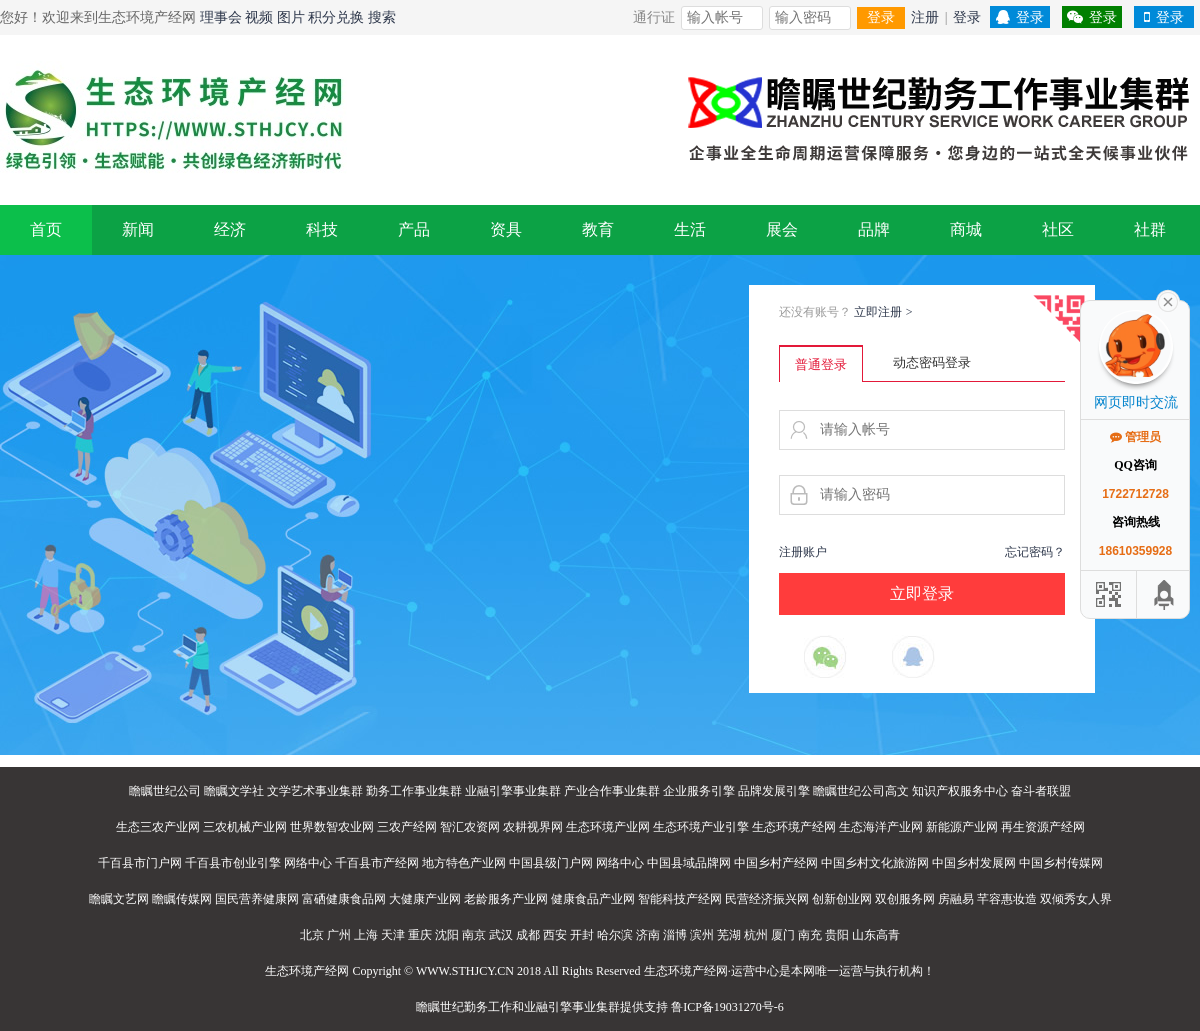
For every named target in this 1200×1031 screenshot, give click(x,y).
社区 (1058, 229)
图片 (291, 17)
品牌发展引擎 (774, 791)
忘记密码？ (1035, 552)
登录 (881, 17)
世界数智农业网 (332, 827)
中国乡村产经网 (776, 863)
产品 (414, 229)
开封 (582, 935)
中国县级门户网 (551, 863)
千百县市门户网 (140, 863)
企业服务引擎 (699, 791)
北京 (312, 935)
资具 (506, 229)
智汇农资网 (470, 827)
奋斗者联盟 (1041, 791)
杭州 (756, 935)
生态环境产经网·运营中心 (711, 971)
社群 (1150, 229)
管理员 (1135, 437)
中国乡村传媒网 (1061, 863)
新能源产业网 (962, 827)
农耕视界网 (533, 827)
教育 (598, 229)
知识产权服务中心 (960, 791)
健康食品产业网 (593, 899)
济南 (648, 935)
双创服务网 (905, 899)
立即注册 (883, 312)
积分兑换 (336, 17)
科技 (322, 229)
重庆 (420, 935)
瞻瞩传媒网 (182, 899)
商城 (966, 229)
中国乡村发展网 (974, 863)
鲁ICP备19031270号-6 (727, 1007)
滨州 (702, 935)
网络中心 (308, 863)
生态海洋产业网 (881, 827)
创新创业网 (842, 899)
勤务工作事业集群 (414, 791)
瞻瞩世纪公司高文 (861, 791)
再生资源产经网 (1043, 827)
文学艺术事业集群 (315, 791)
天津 (393, 935)
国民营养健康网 (257, 899)
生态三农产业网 (158, 827)
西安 (555, 935)
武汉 (501, 935)
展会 (782, 229)
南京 (474, 935)
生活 (690, 229)
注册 (925, 17)
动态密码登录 (932, 362)
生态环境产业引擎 (701, 827)
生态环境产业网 (608, 827)
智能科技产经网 (680, 899)
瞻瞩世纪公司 (165, 791)
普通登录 (821, 364)
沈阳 (447, 935)
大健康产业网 (425, 899)
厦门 (783, 935)
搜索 (382, 17)
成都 (528, 935)
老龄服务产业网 (506, 899)
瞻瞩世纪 (440, 1007)
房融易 (956, 899)
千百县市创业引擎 (233, 863)
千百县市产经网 (377, 863)
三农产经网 (407, 827)
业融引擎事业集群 (513, 791)
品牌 (874, 229)
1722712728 (1135, 494)
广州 (339, 935)
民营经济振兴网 (767, 899)
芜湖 (729, 935)
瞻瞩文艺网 (119, 899)
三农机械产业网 (245, 827)
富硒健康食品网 (344, 899)
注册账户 (803, 552)
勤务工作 (488, 1007)
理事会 (221, 17)
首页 (46, 229)
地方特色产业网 (464, 863)
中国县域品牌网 (689, 863)
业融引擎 (548, 1007)
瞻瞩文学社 (234, 791)
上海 (366, 935)
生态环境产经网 (794, 827)
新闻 (138, 229)
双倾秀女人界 (1076, 899)
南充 (810, 935)
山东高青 (876, 935)
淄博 (675, 935)
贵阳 (837, 935)
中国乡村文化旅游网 (875, 863)
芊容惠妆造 (1007, 899)
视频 (259, 17)
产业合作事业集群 (612, 791)
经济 (230, 229)
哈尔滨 (615, 935)
